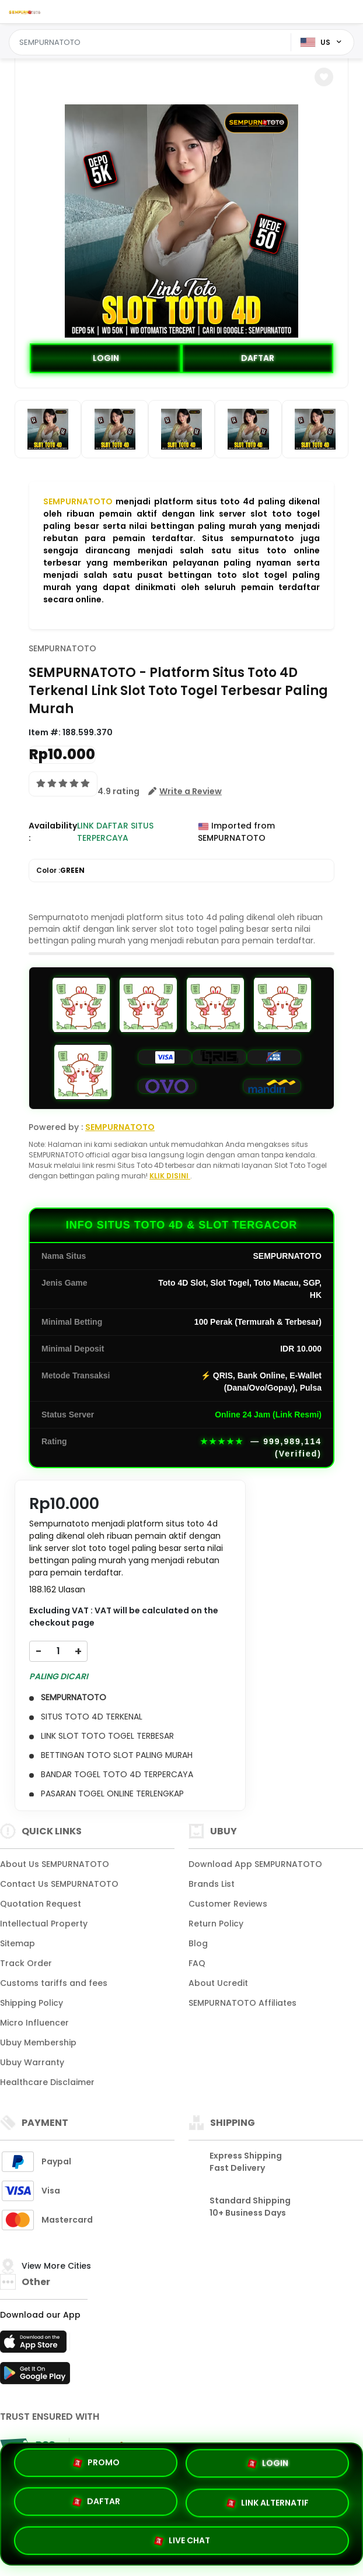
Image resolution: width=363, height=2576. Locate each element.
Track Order (26, 1963)
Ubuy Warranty (32, 2062)
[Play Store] (35, 2376)
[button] (324, 77)
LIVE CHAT (181, 2540)
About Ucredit (218, 1983)
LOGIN (106, 358)
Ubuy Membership (38, 2042)
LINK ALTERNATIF (267, 2504)
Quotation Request (40, 1904)
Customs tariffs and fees (53, 1983)
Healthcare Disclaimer (47, 2082)
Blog (198, 1943)
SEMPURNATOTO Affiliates (242, 2003)
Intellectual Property (44, 1923)
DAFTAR (257, 358)
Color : (60, 870)
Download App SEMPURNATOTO (255, 1864)
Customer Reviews (228, 1904)
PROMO (96, 2463)
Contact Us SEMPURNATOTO (59, 1884)
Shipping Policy (31, 2003)
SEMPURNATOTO (78, 501)
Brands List (212, 1884)
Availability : (53, 832)
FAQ (197, 1963)
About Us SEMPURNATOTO (54, 1864)
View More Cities (57, 2266)
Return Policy (216, 1923)
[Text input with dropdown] (151, 42)
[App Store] (35, 2345)
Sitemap (17, 1943)
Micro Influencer (34, 2022)
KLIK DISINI (169, 1176)
